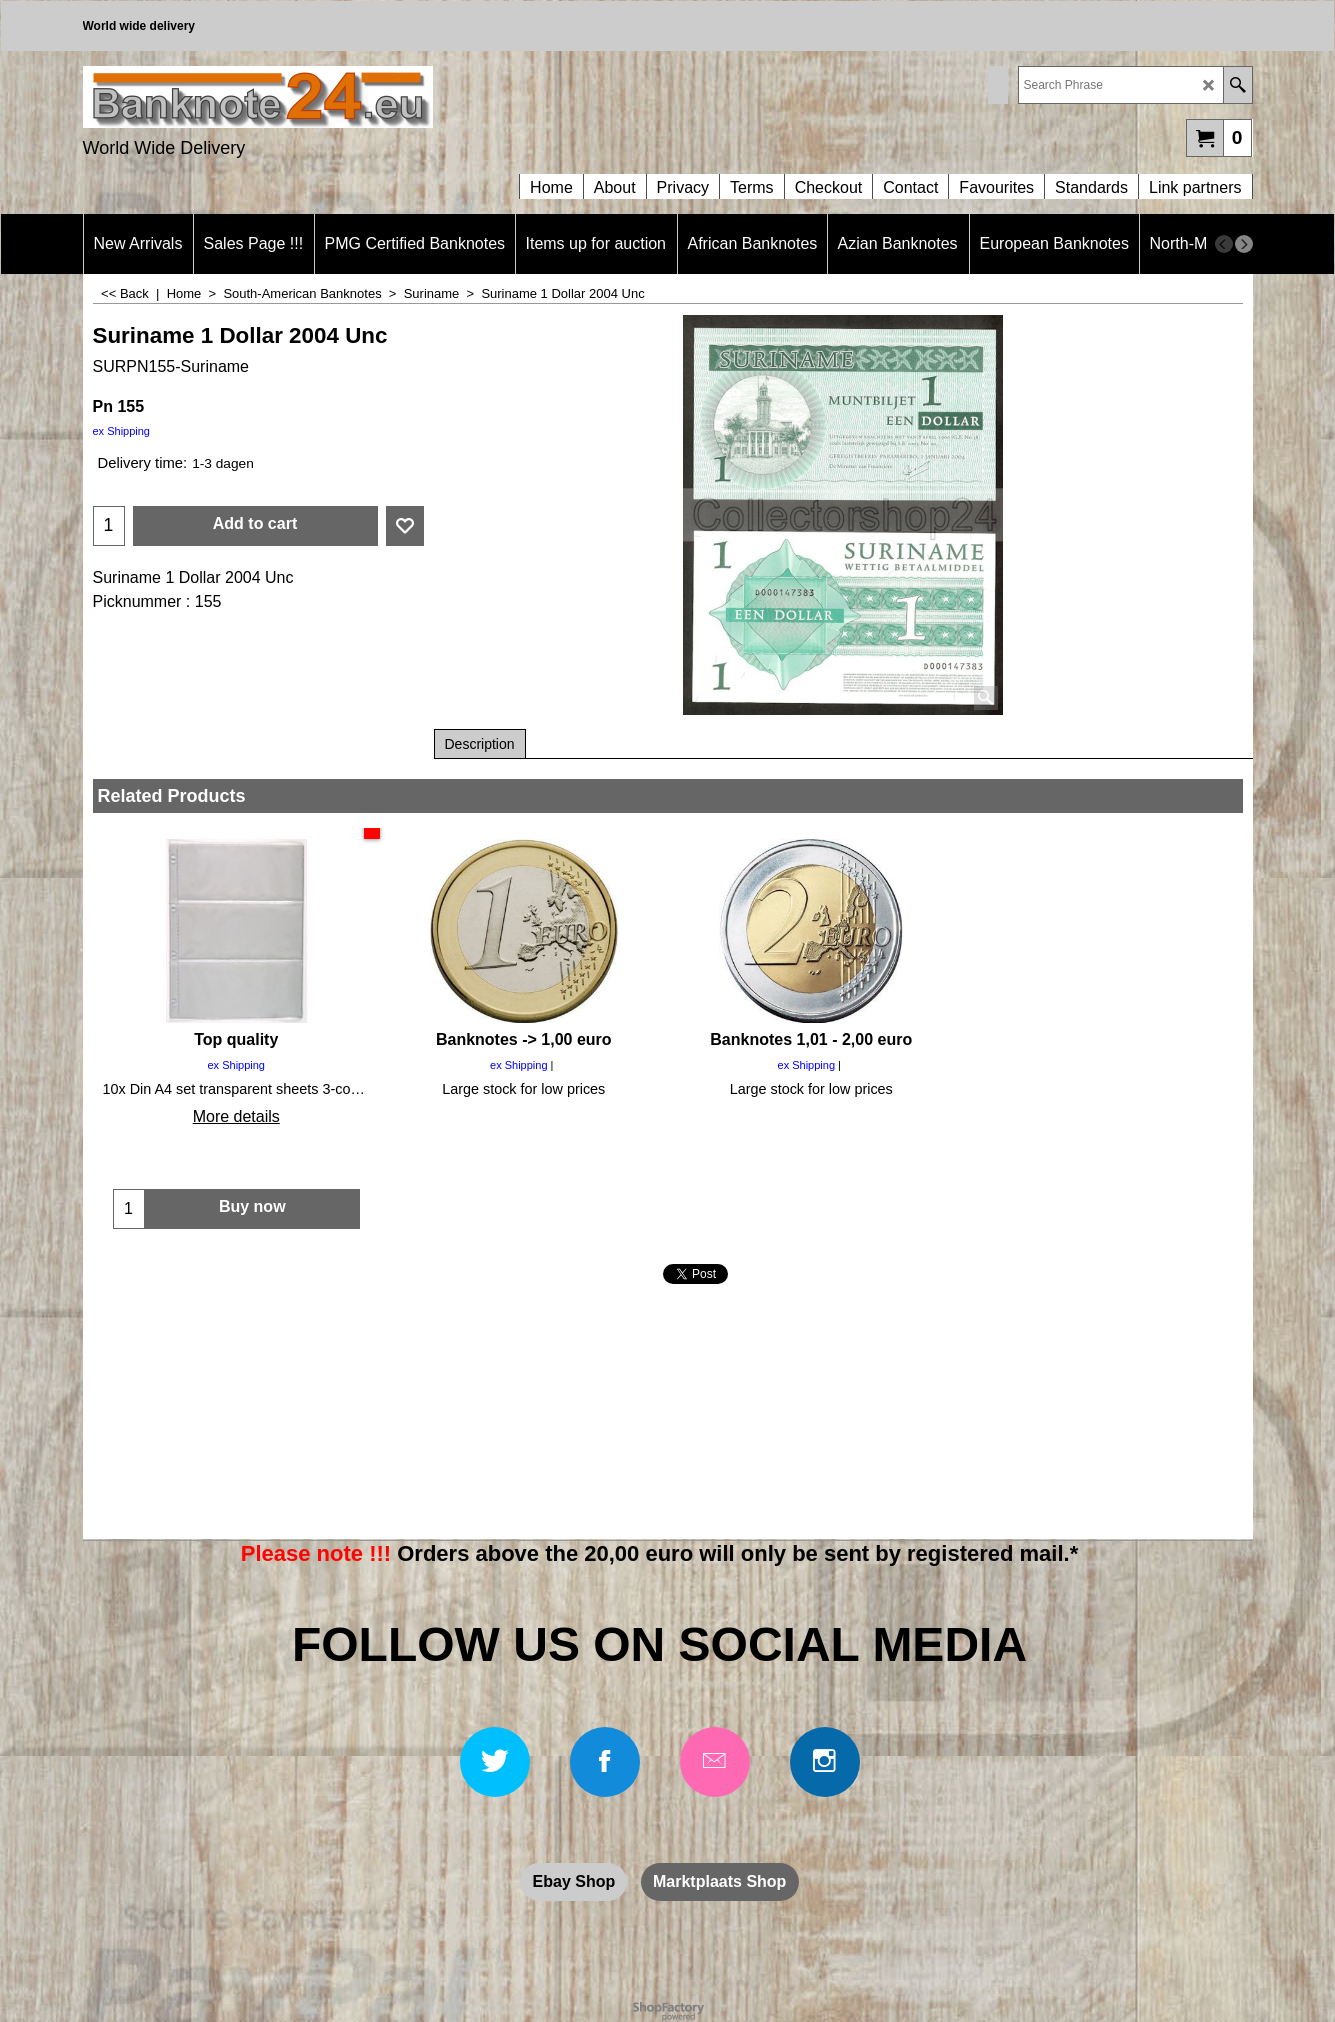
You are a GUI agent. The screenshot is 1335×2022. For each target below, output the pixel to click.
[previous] (1224, 244)
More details (236, 1116)
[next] (1244, 244)
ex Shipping (122, 431)
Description (480, 744)
